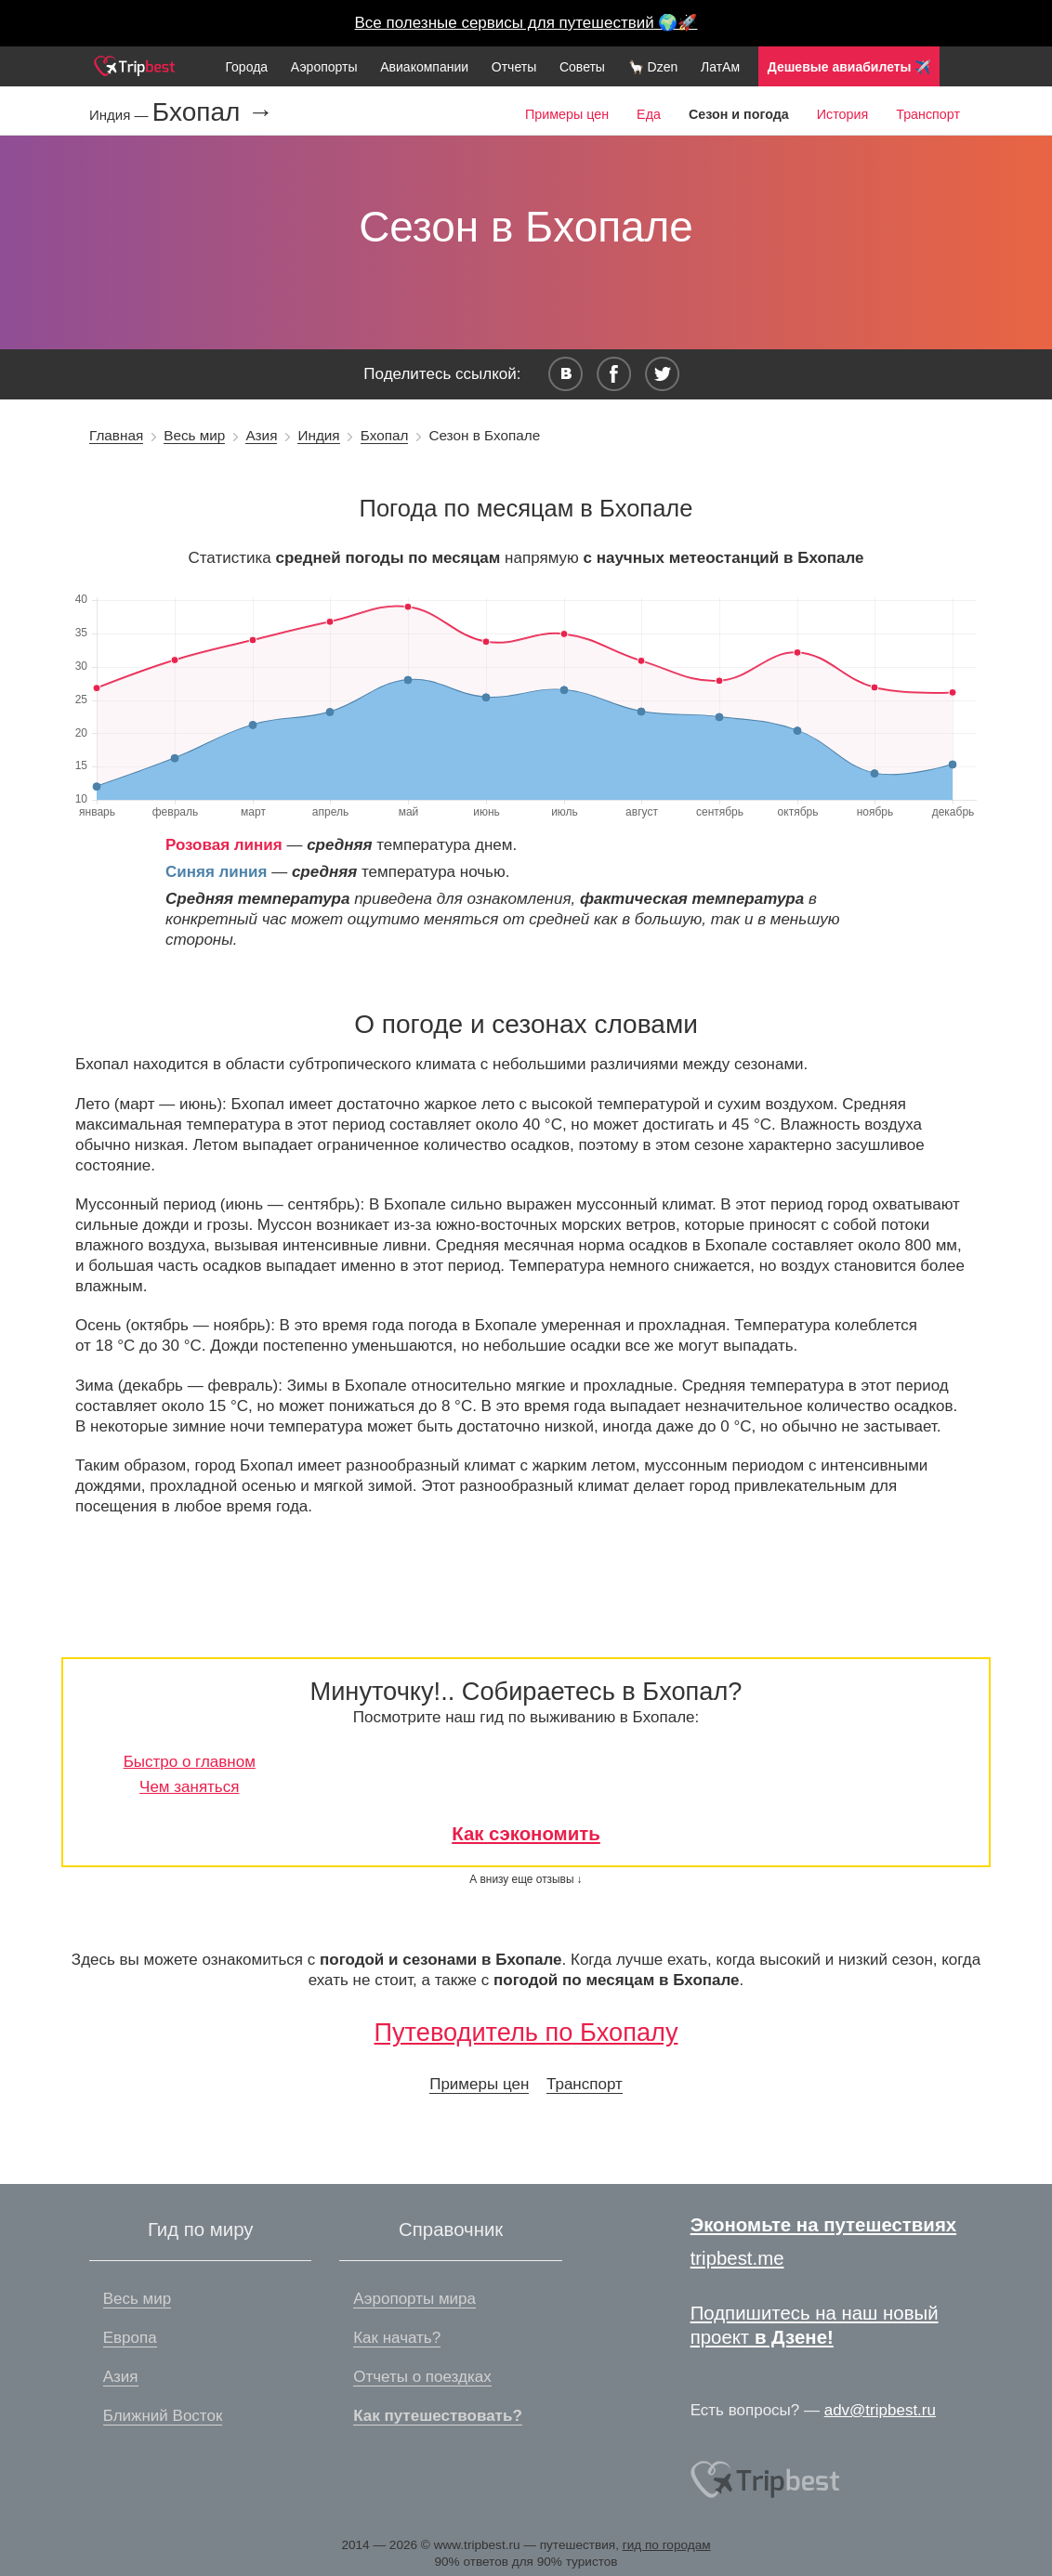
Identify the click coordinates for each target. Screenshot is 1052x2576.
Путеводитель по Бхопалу (525, 2032)
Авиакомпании (424, 66)
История (842, 114)
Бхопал (385, 435)
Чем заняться (189, 1787)
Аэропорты (324, 66)
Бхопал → (212, 112)
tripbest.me (737, 2258)
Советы (582, 66)
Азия (261, 435)
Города (246, 66)
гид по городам (667, 2545)
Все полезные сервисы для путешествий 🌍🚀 (526, 23)
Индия (318, 435)
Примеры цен (567, 114)
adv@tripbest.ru (880, 2410)
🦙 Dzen (653, 66)
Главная (116, 435)
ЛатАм (720, 66)
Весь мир (194, 435)
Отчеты (514, 66)
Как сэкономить (526, 1834)
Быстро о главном (190, 1762)
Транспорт (928, 114)
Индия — (120, 115)
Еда (649, 114)
